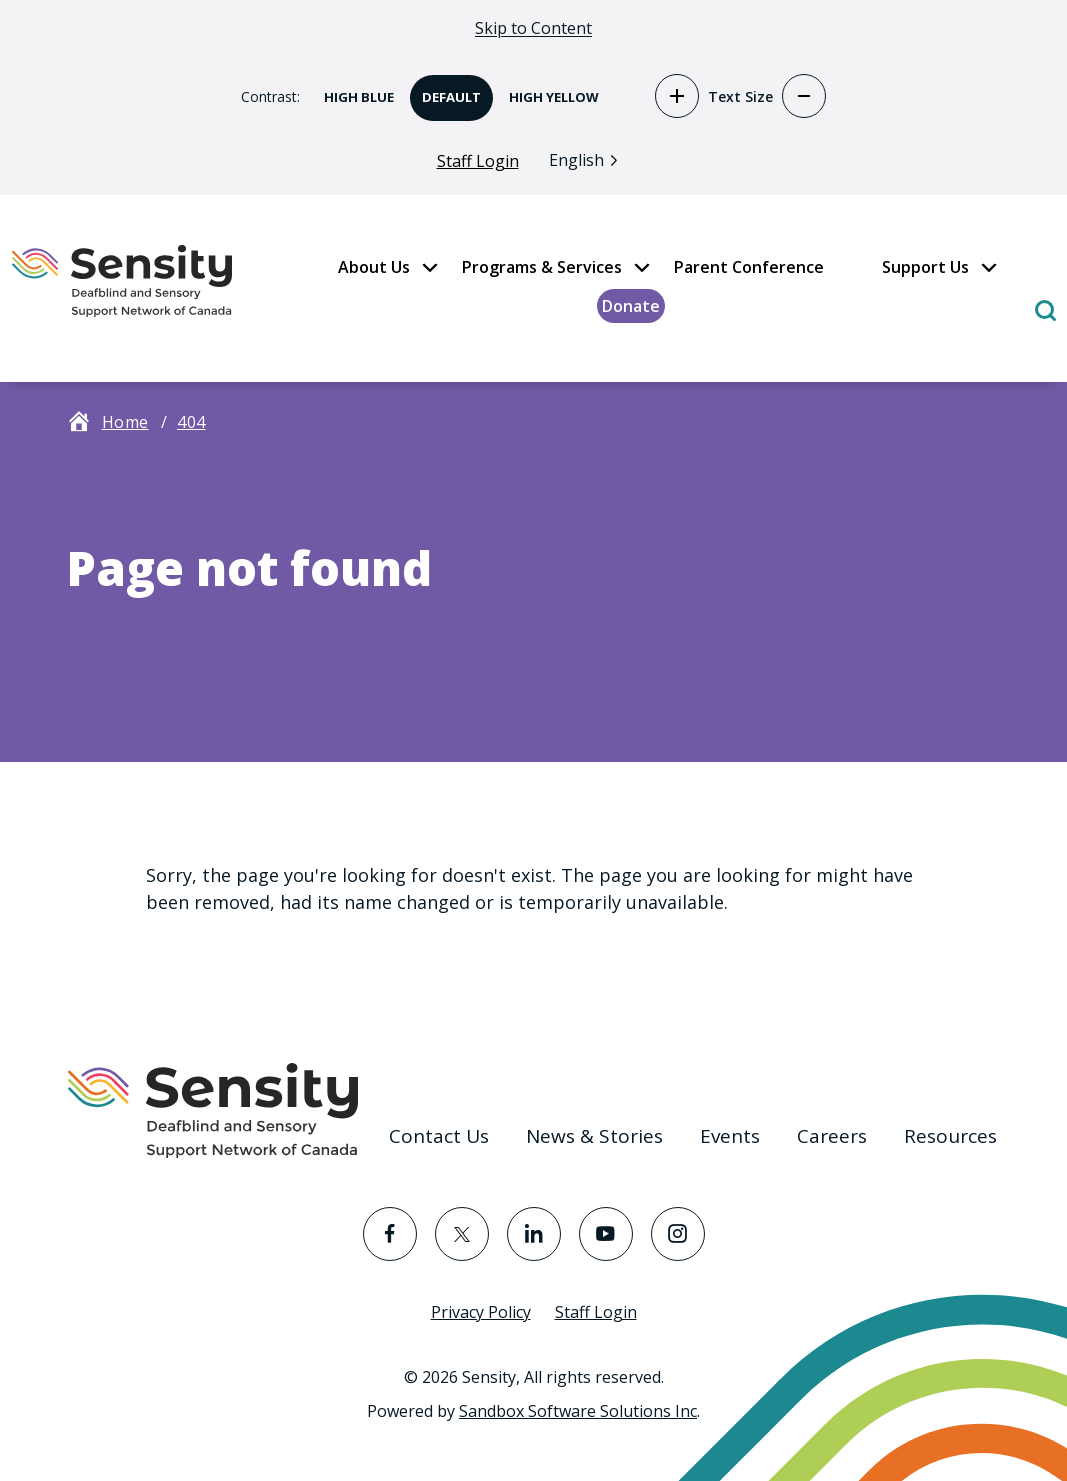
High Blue (353, 90)
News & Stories (594, 1136)
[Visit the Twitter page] (462, 1234)
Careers (832, 1136)
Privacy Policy (481, 1312)
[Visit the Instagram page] (678, 1234)
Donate (631, 306)
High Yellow (548, 90)
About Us (374, 267)
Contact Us (439, 1136)
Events (730, 1136)
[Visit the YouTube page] (606, 1234)
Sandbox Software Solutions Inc (578, 1411)
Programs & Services (542, 267)
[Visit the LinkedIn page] (534, 1234)
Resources (950, 1136)
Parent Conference (749, 267)
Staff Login (478, 161)
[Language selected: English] (588, 159)
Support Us (925, 267)
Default (445, 90)
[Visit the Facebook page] (390, 1234)
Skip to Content (533, 28)
